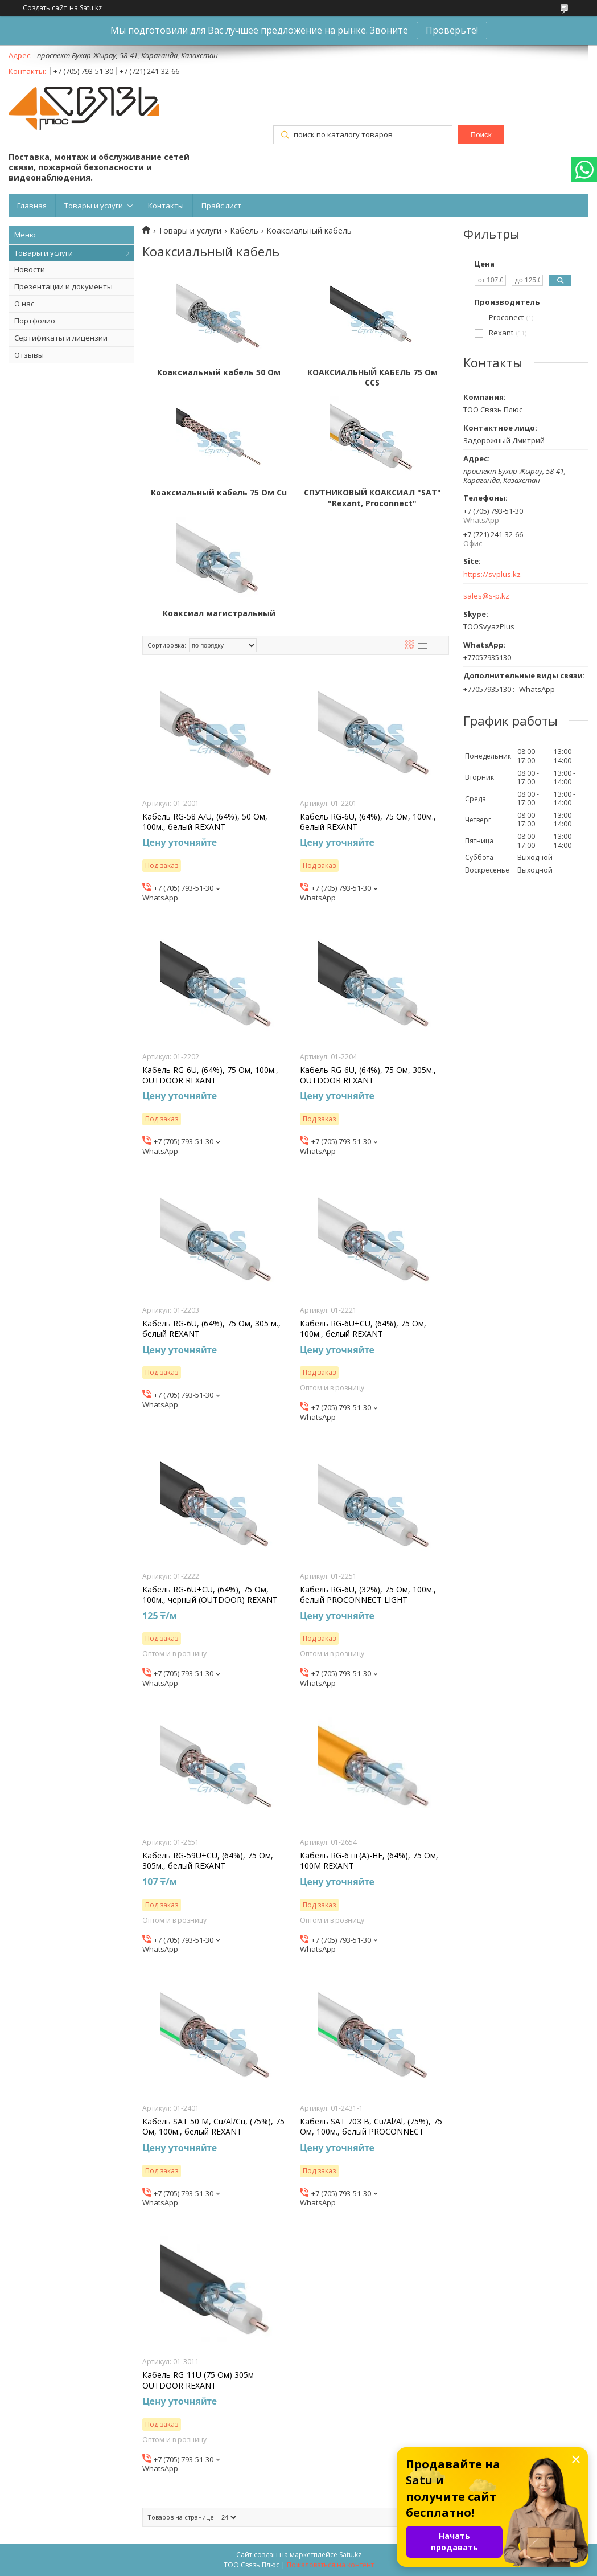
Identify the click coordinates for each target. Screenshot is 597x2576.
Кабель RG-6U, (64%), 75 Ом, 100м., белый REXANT (368, 822)
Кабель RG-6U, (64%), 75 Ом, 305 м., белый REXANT (211, 1328)
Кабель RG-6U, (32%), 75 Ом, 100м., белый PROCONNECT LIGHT (368, 1594)
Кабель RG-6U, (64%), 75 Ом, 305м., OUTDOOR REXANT (368, 1075)
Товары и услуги (93, 205)
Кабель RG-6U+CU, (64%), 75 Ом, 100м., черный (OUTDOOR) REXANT (210, 1594)
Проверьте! (452, 30)
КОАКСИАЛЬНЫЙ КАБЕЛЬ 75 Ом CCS (372, 377)
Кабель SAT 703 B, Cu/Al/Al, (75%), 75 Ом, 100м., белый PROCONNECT (371, 2126)
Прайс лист (221, 205)
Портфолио (34, 321)
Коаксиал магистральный (219, 613)
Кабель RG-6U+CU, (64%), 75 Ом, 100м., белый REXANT (363, 1328)
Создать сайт (45, 8)
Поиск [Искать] (481, 134)
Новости (29, 269)
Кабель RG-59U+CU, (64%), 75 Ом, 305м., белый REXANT (207, 1860)
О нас (24, 303)
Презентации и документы (63, 286)
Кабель (244, 231)
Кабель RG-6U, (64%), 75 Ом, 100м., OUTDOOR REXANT (210, 1075)
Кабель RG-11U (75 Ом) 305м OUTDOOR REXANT (198, 2380)
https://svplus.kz (492, 574)
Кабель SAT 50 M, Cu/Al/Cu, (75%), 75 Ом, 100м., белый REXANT (213, 2126)
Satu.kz (350, 2554)
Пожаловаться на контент (330, 2565)
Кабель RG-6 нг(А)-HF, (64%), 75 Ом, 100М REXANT (369, 1860)
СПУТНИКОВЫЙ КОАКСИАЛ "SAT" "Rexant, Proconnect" (372, 498)
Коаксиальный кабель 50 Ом (219, 372)
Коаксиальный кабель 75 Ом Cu (219, 493)
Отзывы (29, 355)
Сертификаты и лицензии (61, 338)
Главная (32, 205)
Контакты (166, 205)
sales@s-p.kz (486, 596)
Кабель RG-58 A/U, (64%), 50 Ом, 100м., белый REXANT (204, 822)
